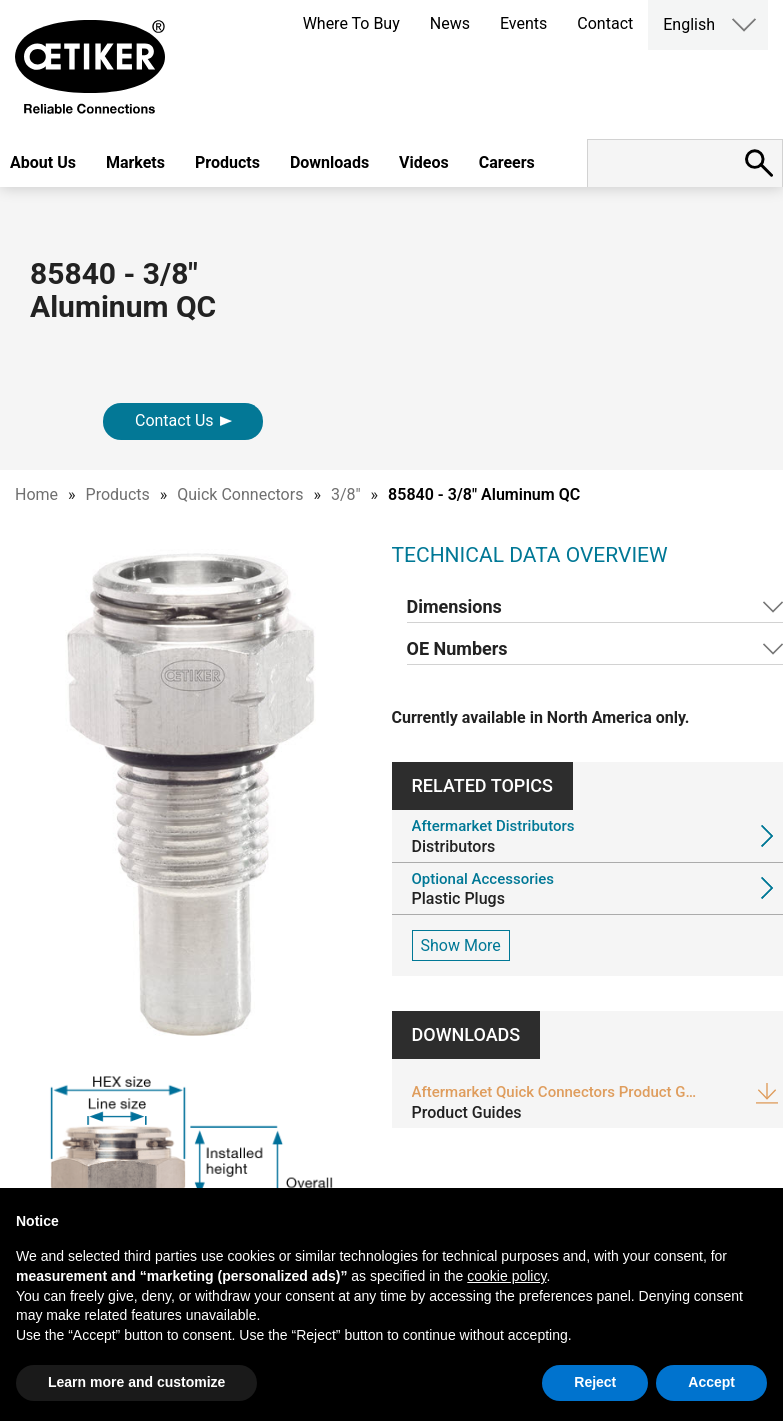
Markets (135, 162)
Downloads (329, 162)
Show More (461, 945)
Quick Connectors (240, 494)
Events (523, 23)
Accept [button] (711, 1382)
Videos (424, 162)
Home (36, 494)
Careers (507, 162)
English (689, 24)
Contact (605, 23)
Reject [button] (595, 1382)
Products (227, 162)
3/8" (346, 494)
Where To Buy (351, 23)
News (450, 23)
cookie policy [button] (506, 1276)
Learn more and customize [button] (136, 1382)
